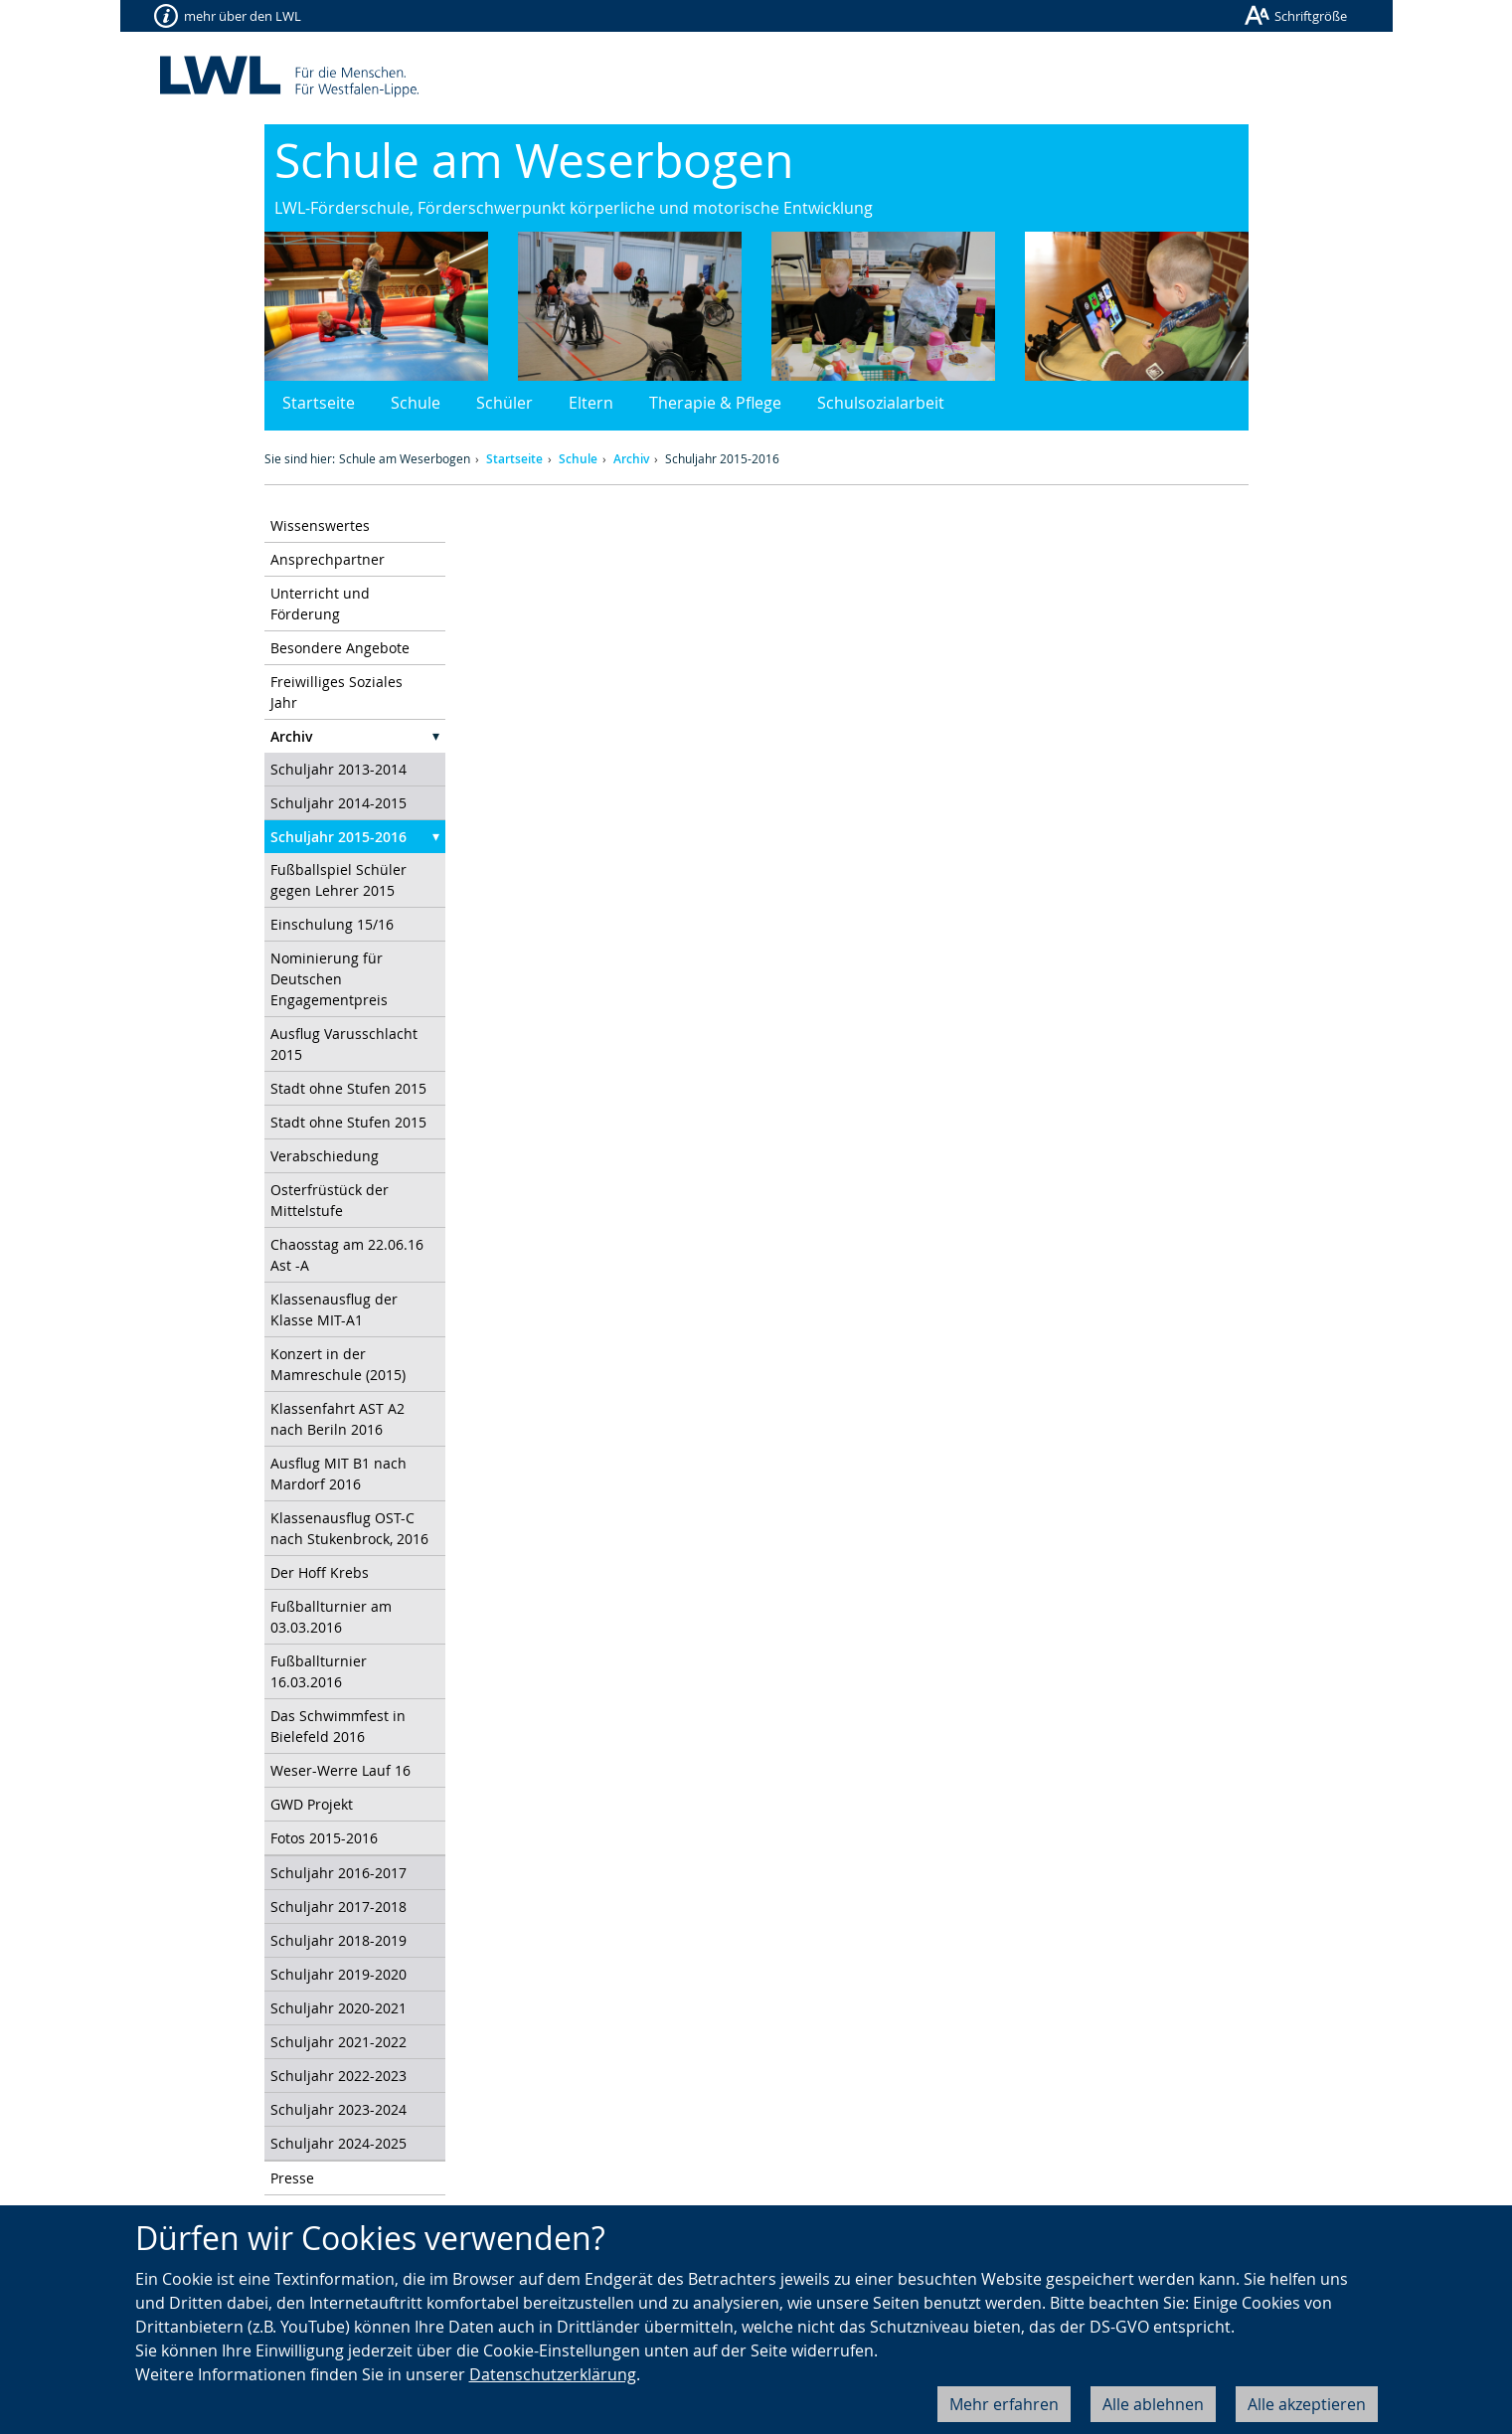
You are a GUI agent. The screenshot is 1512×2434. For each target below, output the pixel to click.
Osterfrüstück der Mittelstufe (329, 1200)
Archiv (631, 458)
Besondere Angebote (340, 647)
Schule (415, 403)
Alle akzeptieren (1307, 2404)
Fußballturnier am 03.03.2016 (331, 1617)
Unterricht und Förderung (320, 603)
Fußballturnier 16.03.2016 (318, 1671)
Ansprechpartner (327, 559)
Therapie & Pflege (715, 403)
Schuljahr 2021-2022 (338, 2041)
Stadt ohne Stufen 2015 (348, 1088)
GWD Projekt (311, 1804)
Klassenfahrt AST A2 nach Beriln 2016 (337, 1419)
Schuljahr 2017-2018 (338, 1906)
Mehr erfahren (1004, 2404)
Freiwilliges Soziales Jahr (336, 692)
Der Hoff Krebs (319, 1572)
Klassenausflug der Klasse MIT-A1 (334, 1309)
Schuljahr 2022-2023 (338, 2075)
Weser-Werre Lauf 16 (340, 1770)
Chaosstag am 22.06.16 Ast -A (346, 1255)
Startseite (318, 403)
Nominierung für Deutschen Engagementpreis (329, 979)
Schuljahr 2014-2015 (338, 802)
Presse (292, 2178)
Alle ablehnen (1153, 2404)
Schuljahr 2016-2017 (338, 1872)
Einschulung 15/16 (332, 924)
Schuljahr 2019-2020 (338, 1974)
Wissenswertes (320, 525)
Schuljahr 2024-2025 (338, 2143)
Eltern (591, 403)
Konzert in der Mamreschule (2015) (338, 1364)
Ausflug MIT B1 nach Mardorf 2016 (338, 1473)
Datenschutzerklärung (552, 2374)
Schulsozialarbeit (880, 403)
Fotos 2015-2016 (324, 1837)
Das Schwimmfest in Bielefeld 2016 (338, 1726)
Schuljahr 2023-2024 (338, 2109)
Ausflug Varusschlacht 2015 (344, 1044)
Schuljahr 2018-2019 (338, 1940)
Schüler (504, 403)
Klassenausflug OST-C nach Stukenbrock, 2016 (349, 1528)
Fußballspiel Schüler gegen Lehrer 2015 (338, 880)
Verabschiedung (324, 1155)
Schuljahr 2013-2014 (338, 769)
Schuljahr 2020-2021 (338, 2008)
